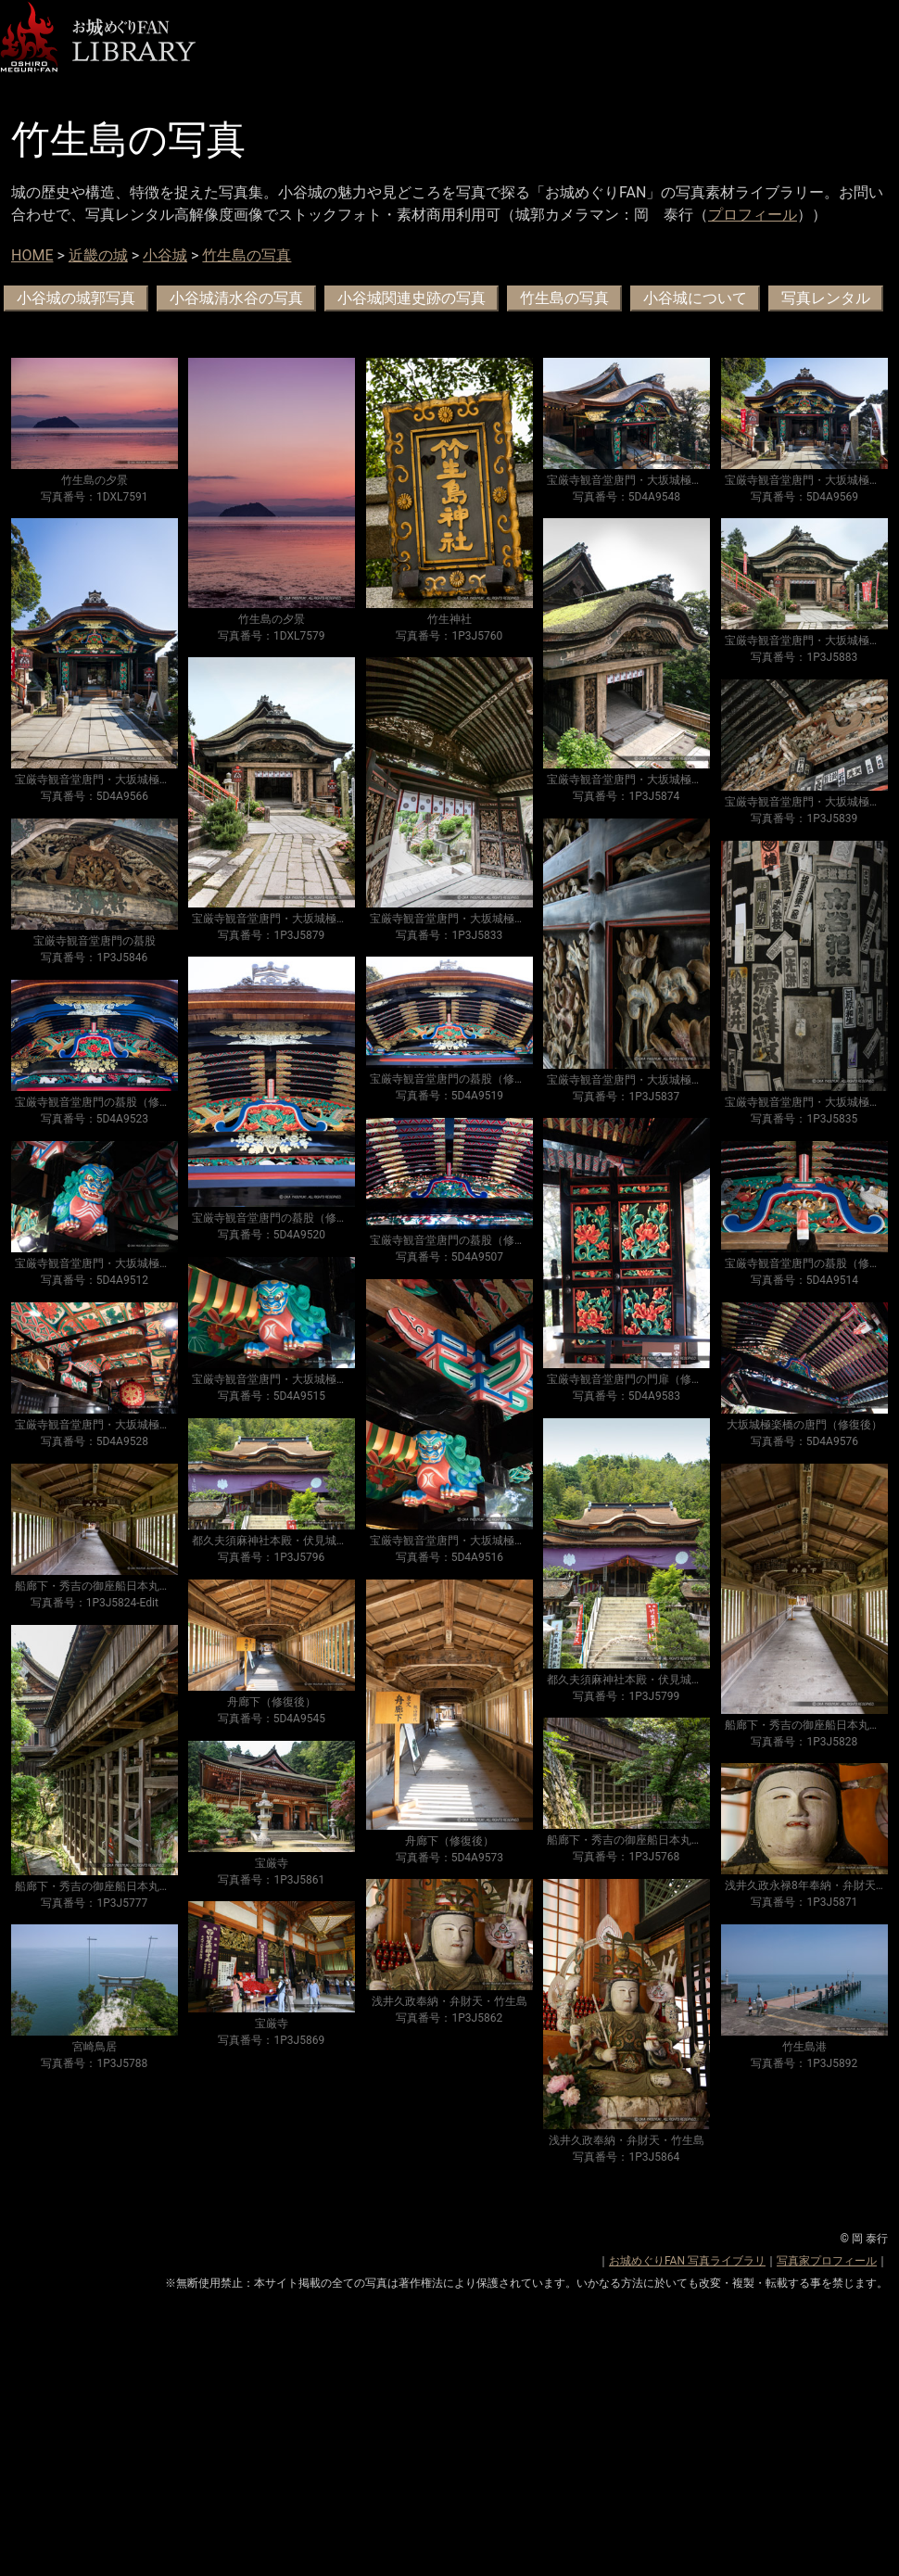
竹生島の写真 (246, 255)
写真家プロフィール (827, 2260)
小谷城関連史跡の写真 (411, 298)
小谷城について (695, 298)
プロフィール (752, 214)
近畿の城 (98, 255)
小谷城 (165, 255)
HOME (32, 255)
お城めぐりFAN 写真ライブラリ (687, 2260)
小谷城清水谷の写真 (236, 298)
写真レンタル (825, 298)
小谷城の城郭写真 (76, 298)
